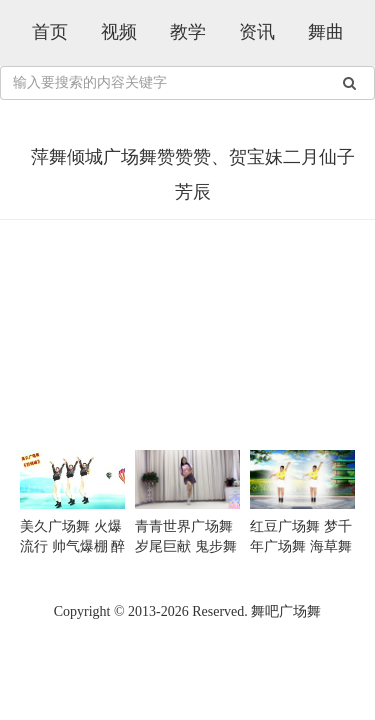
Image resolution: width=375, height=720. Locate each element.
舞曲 (326, 32)
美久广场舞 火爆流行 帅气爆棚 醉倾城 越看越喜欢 (72, 546)
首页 (50, 32)
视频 (119, 32)
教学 (188, 32)
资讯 (257, 32)
